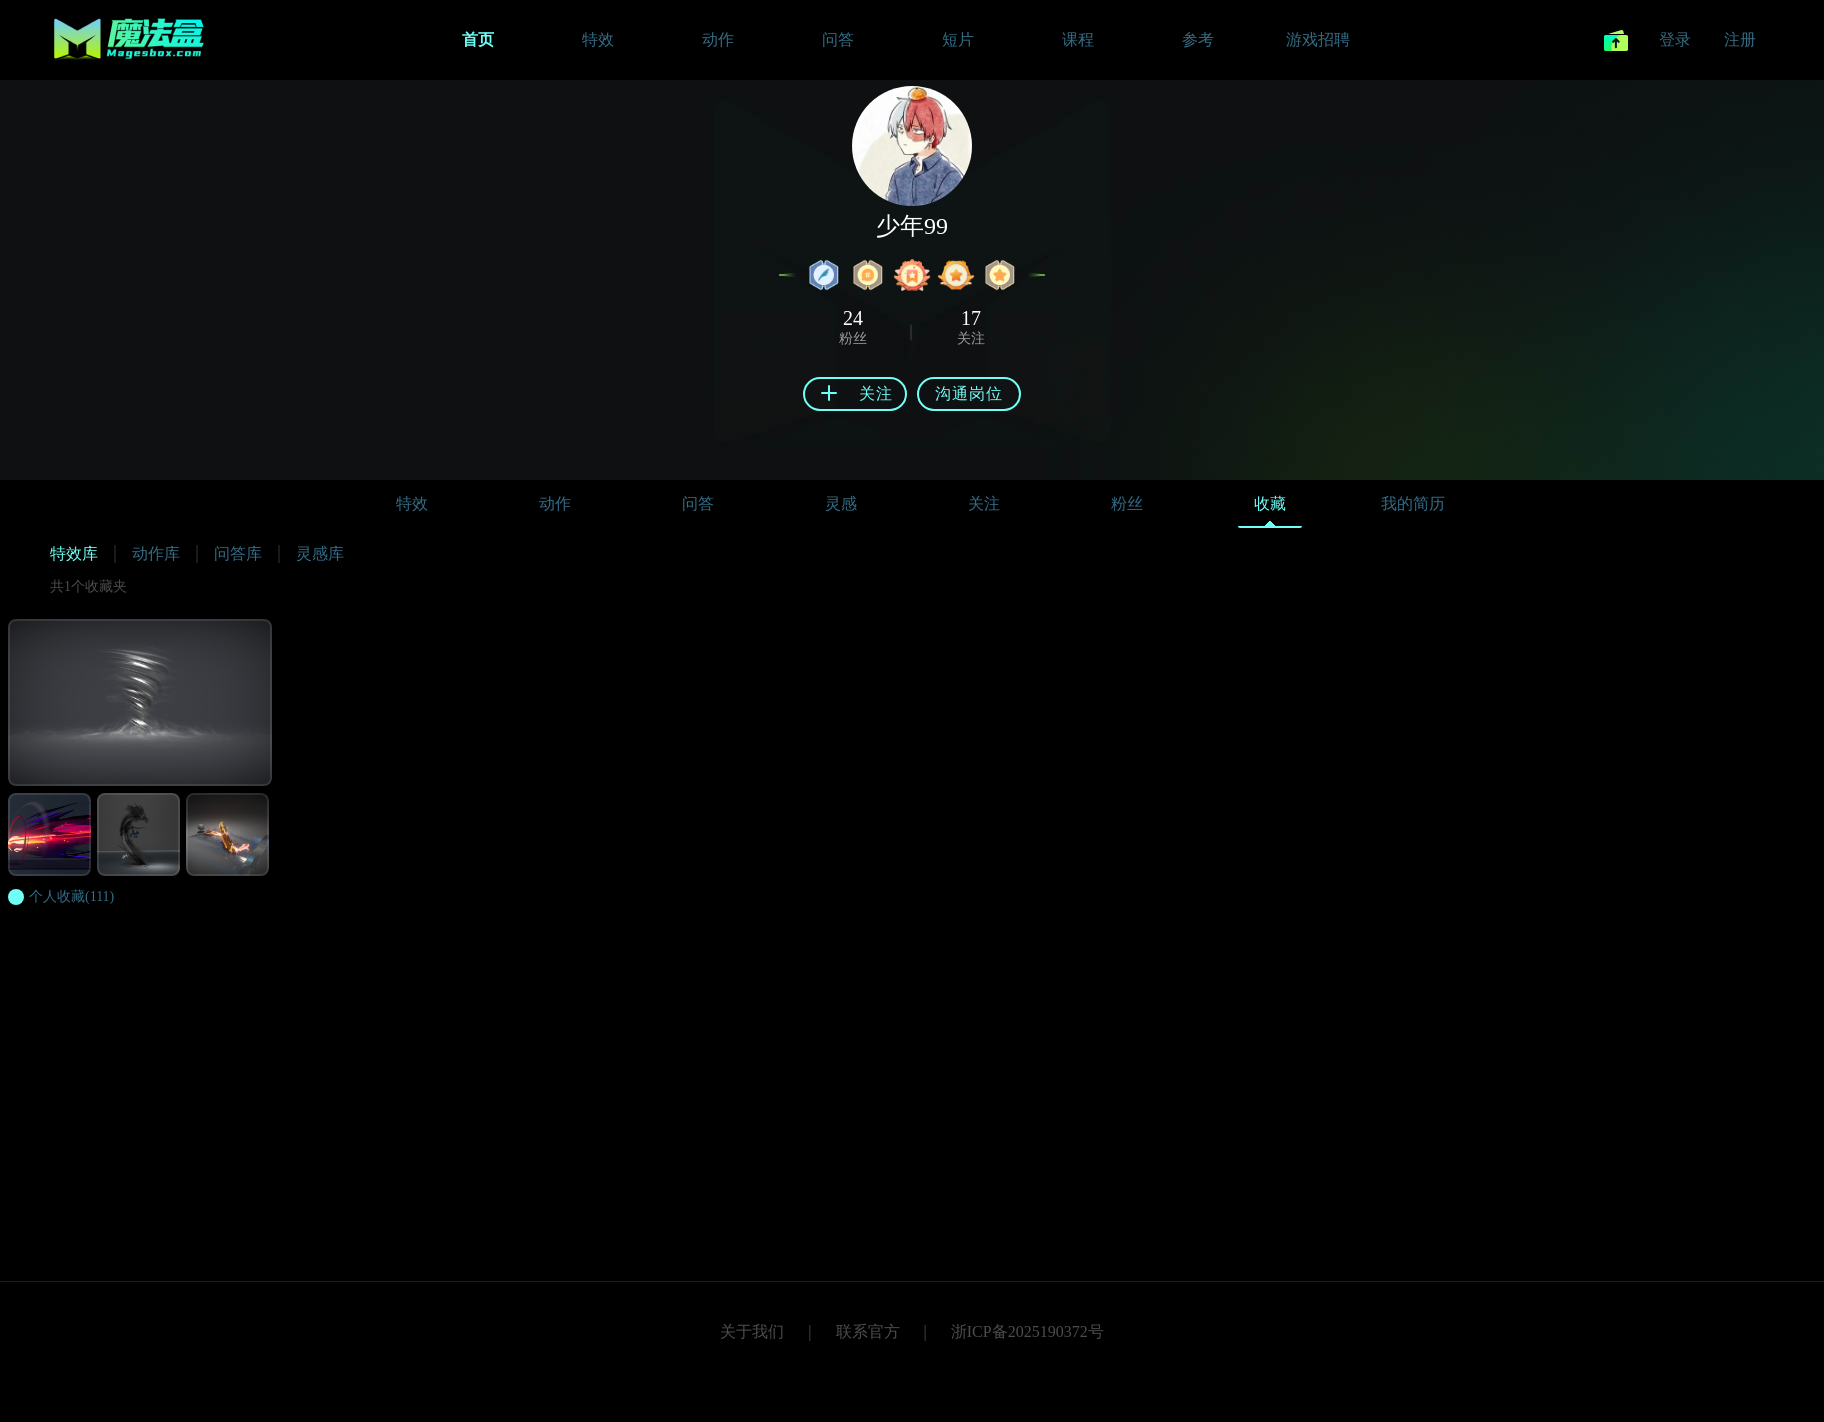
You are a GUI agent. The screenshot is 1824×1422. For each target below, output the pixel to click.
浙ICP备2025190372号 (1027, 1331)
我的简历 (1413, 503)
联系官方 (868, 1331)
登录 (1675, 39)
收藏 (1270, 508)
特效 (412, 503)
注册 (1740, 39)
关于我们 (752, 1331)
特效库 (74, 553)
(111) (71, 896)
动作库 (156, 553)
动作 (555, 503)
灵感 (841, 503)
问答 (698, 503)
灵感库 (320, 553)
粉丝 (1127, 503)
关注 (984, 503)
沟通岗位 (969, 393)
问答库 (238, 553)
